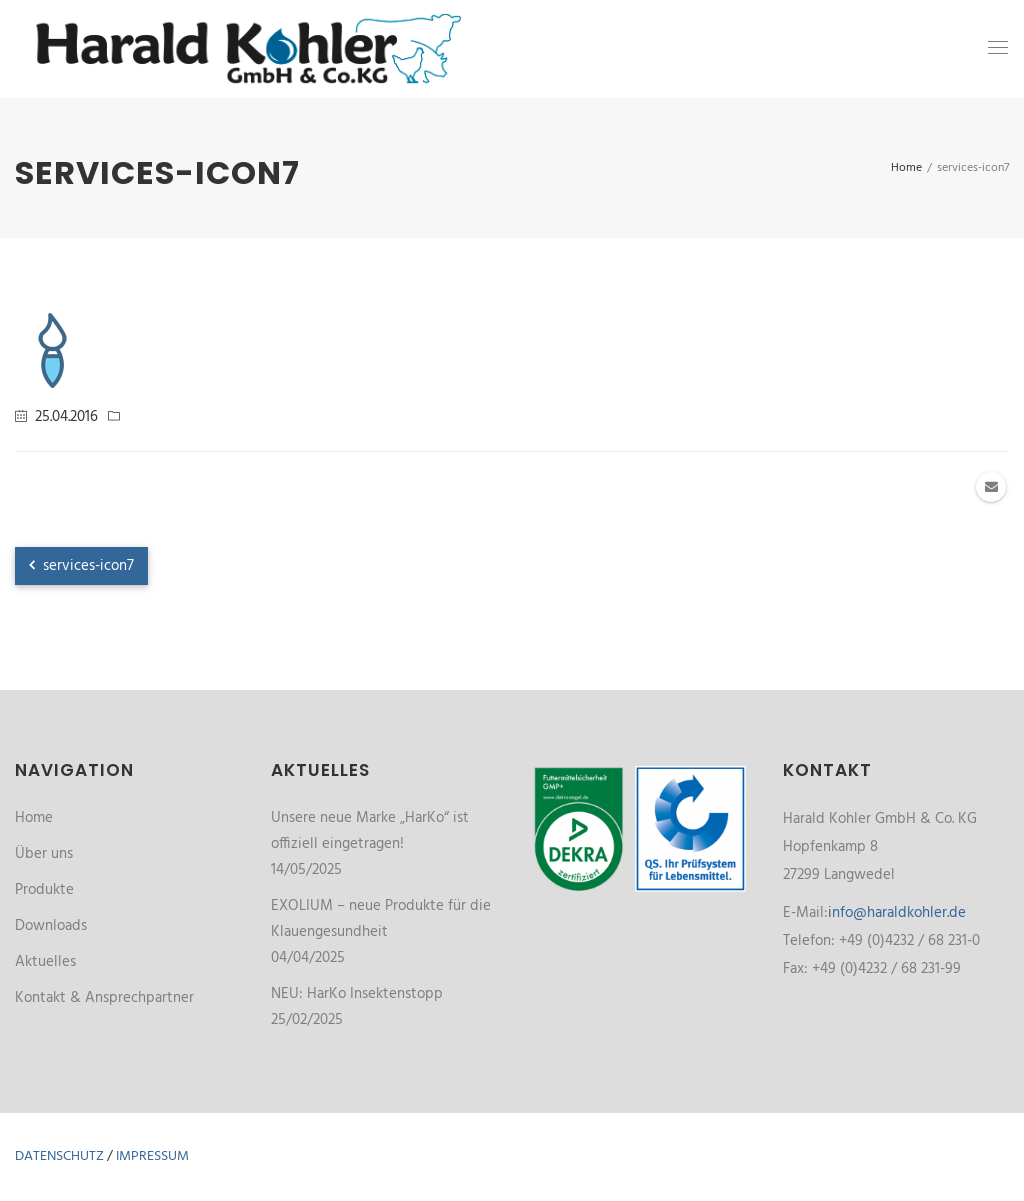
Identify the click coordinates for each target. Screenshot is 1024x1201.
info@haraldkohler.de (897, 913)
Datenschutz (59, 1156)
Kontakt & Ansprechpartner (104, 998)
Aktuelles (45, 962)
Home (34, 818)
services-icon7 (81, 566)
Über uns (44, 854)
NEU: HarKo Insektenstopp (357, 994)
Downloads (51, 926)
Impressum (152, 1156)
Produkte (44, 890)
